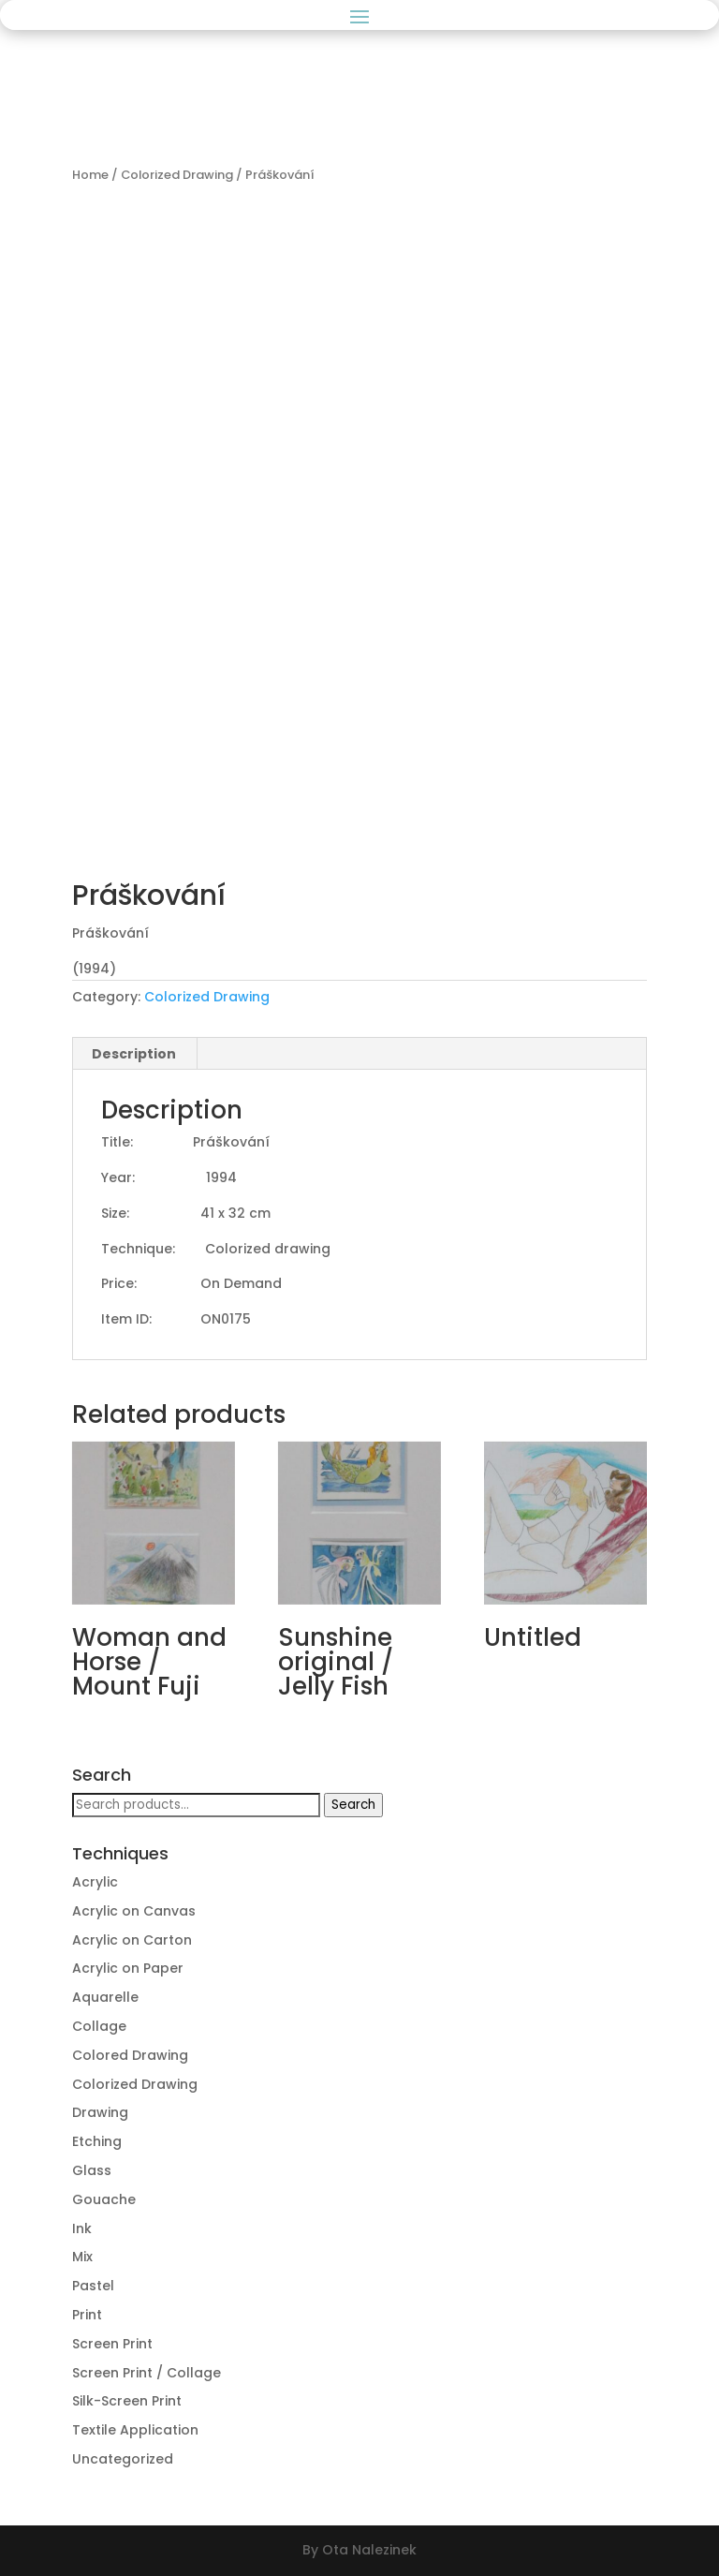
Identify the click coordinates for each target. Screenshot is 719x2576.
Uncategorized (122, 2459)
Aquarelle (105, 1997)
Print (87, 2314)
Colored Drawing (130, 2055)
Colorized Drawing (177, 175)
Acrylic (95, 1882)
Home (90, 175)
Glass (91, 2170)
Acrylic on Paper (127, 1968)
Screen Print (112, 2343)
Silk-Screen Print (127, 2400)
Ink (82, 2228)
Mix (82, 2256)
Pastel (93, 2285)
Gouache (104, 2199)
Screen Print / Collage (146, 2372)
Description (134, 1053)
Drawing (100, 2112)
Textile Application (135, 2430)
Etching (97, 2141)
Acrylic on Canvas (134, 1911)
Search (353, 1805)
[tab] (134, 1054)
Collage (99, 2026)
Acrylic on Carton (132, 1940)
